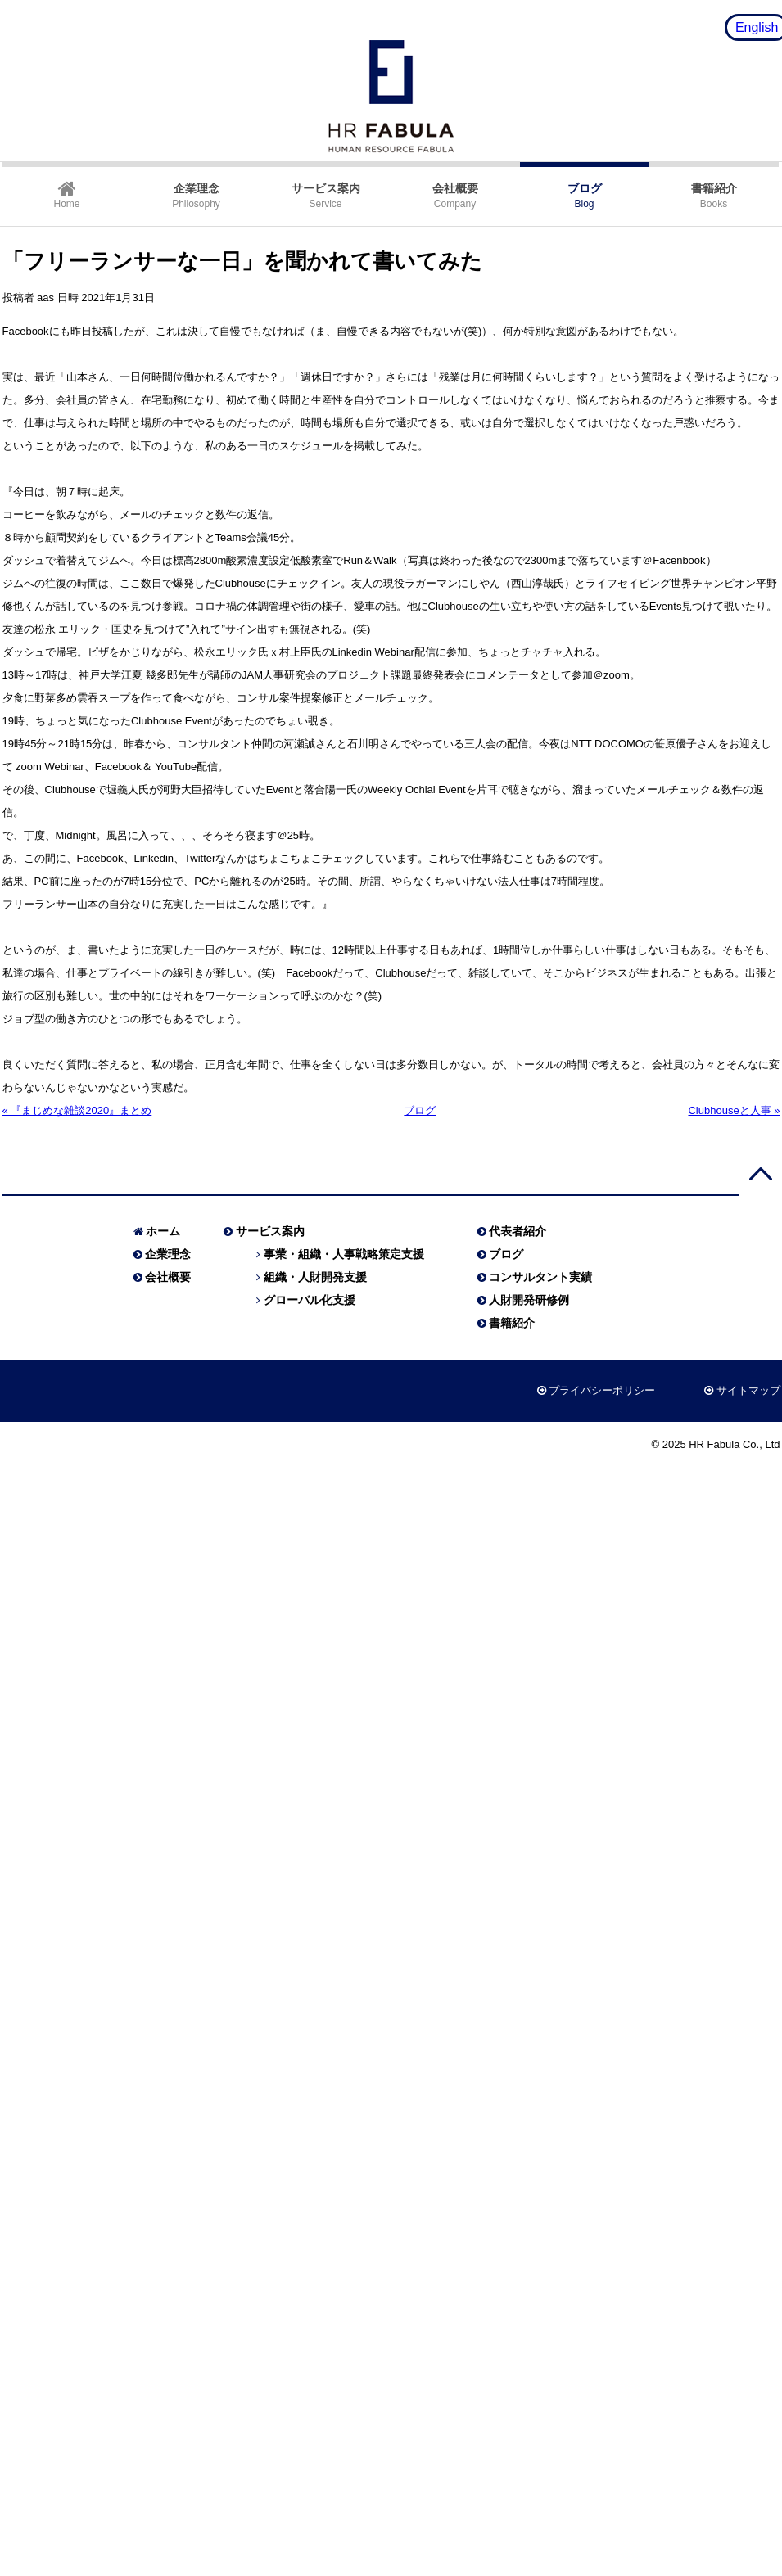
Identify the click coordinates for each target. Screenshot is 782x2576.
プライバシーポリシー (602, 1390)
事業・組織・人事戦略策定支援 (344, 1254)
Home (66, 194)
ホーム (163, 1231)
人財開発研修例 (529, 1299)
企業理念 (168, 1254)
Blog (584, 196)
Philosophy (196, 196)
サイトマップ (748, 1390)
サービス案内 (270, 1231)
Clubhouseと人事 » (734, 1110)
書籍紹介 (512, 1322)
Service (326, 196)
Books (714, 196)
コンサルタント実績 (540, 1276)
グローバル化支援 (309, 1299)
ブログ (420, 1110)
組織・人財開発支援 (315, 1276)
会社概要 (168, 1276)
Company (455, 196)
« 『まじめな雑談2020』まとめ (77, 1110)
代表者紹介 (517, 1231)
